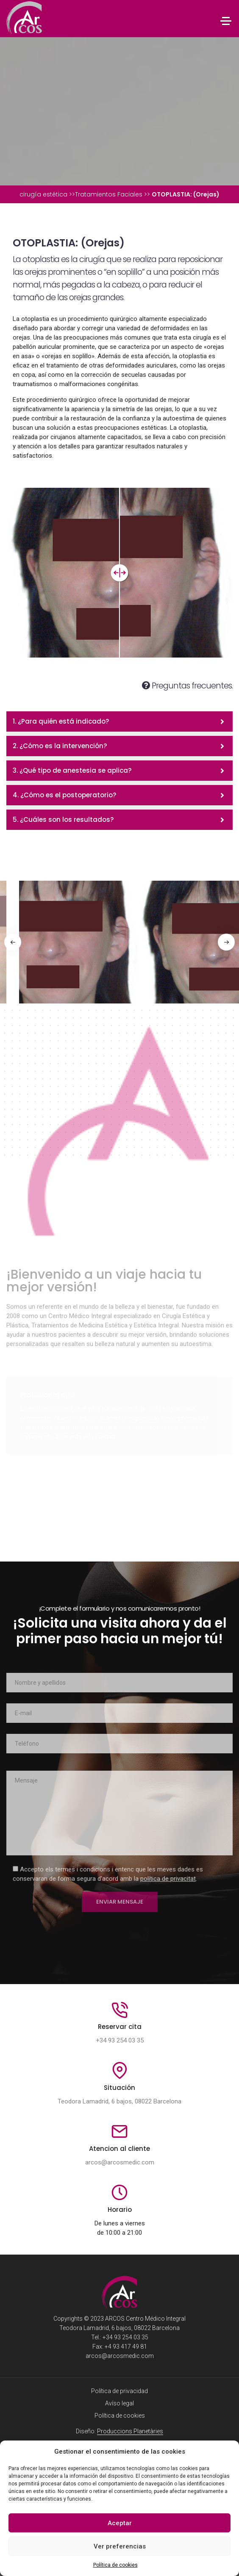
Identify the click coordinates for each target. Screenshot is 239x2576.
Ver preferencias (120, 2546)
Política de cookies (115, 2565)
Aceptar (120, 2523)
